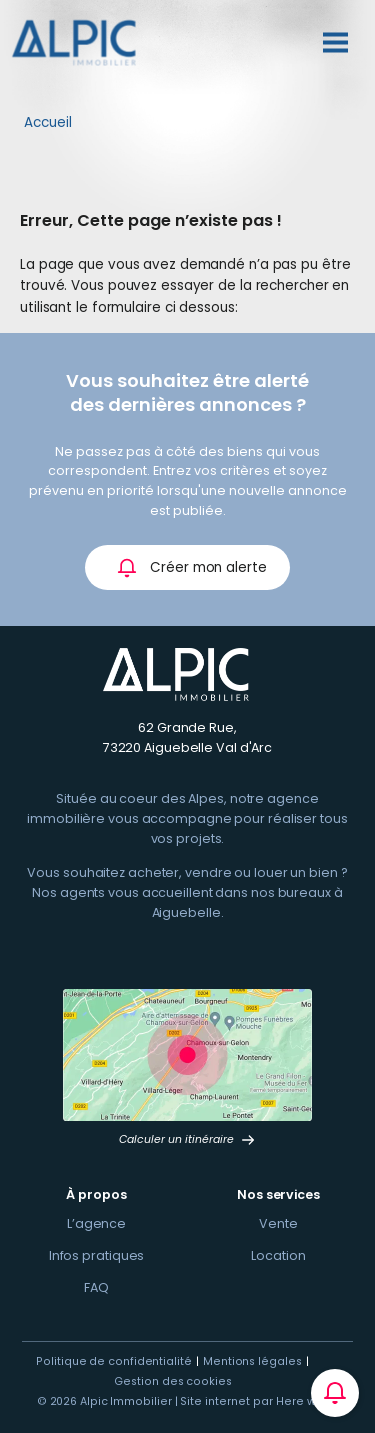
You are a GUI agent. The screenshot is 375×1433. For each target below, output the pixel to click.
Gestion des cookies (172, 1381)
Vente (278, 1223)
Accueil (48, 122)
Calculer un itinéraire (187, 1139)
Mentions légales (252, 1361)
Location (278, 1255)
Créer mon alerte (191, 568)
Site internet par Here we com (266, 1401)
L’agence (96, 1223)
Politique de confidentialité (113, 1361)
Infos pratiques (97, 1255)
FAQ (96, 1287)
